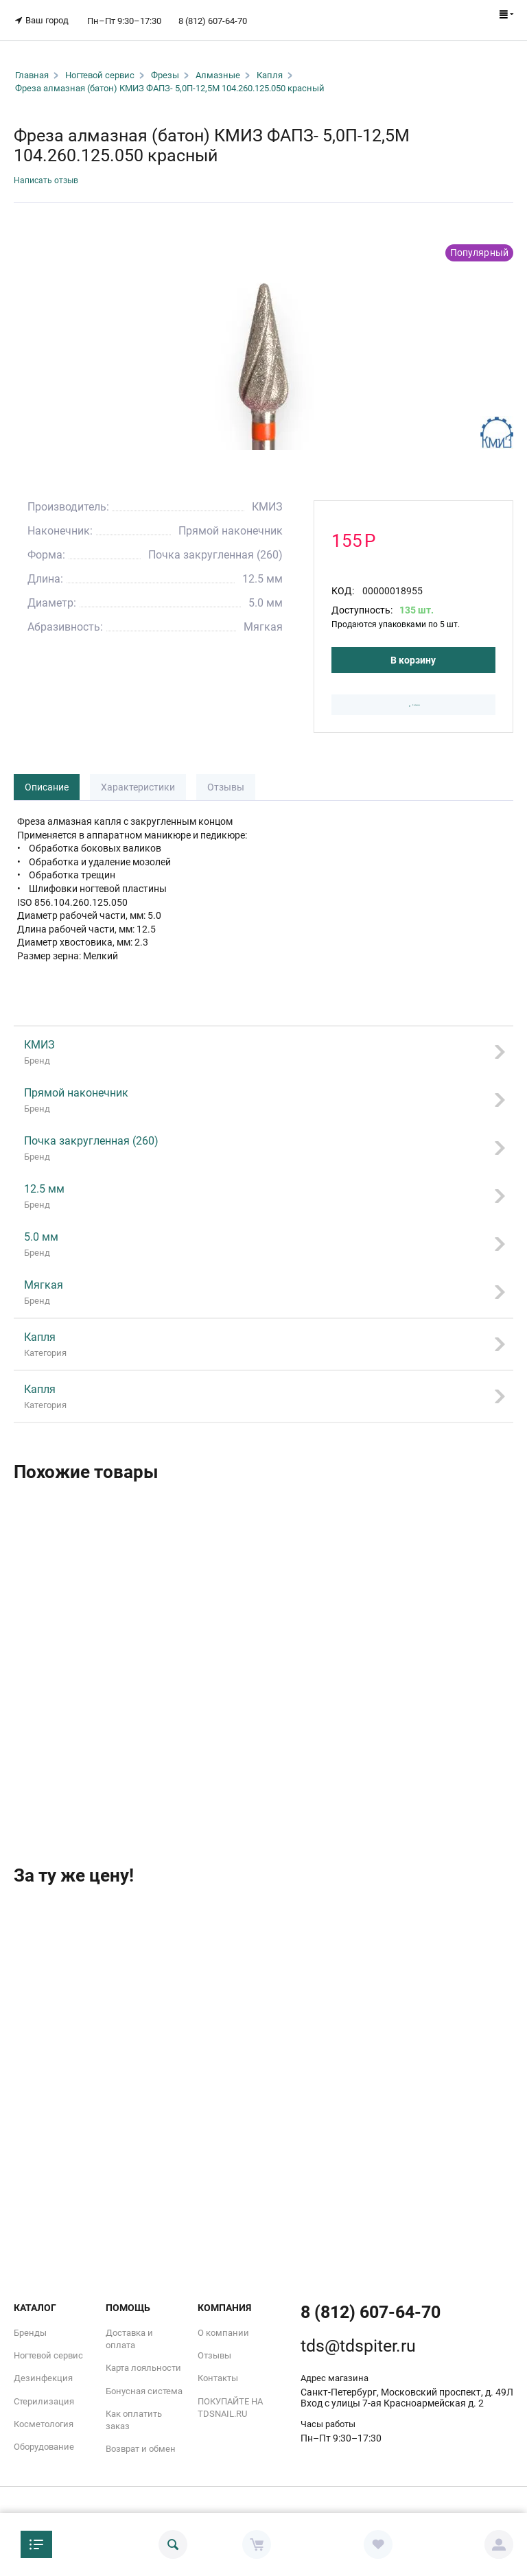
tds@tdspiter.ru (358, 2342)
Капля (270, 66)
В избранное (414, 699)
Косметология (43, 2420)
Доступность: (362, 602)
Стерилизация (44, 2396)
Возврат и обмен (141, 2444)
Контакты (218, 2374)
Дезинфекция (43, 2374)
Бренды (30, 2328)
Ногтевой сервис (99, 66)
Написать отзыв (51, 172)
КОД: (342, 583)
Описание (47, 784)
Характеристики (138, 784)
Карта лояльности (143, 2363)
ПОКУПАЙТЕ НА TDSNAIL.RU (230, 2402)
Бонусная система (144, 2386)
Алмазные (218, 66)
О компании (223, 2328)
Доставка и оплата (129, 2334)
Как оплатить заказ (134, 2415)
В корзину (413, 652)
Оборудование (44, 2442)
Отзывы (225, 784)
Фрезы (165, 66)
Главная (32, 66)
